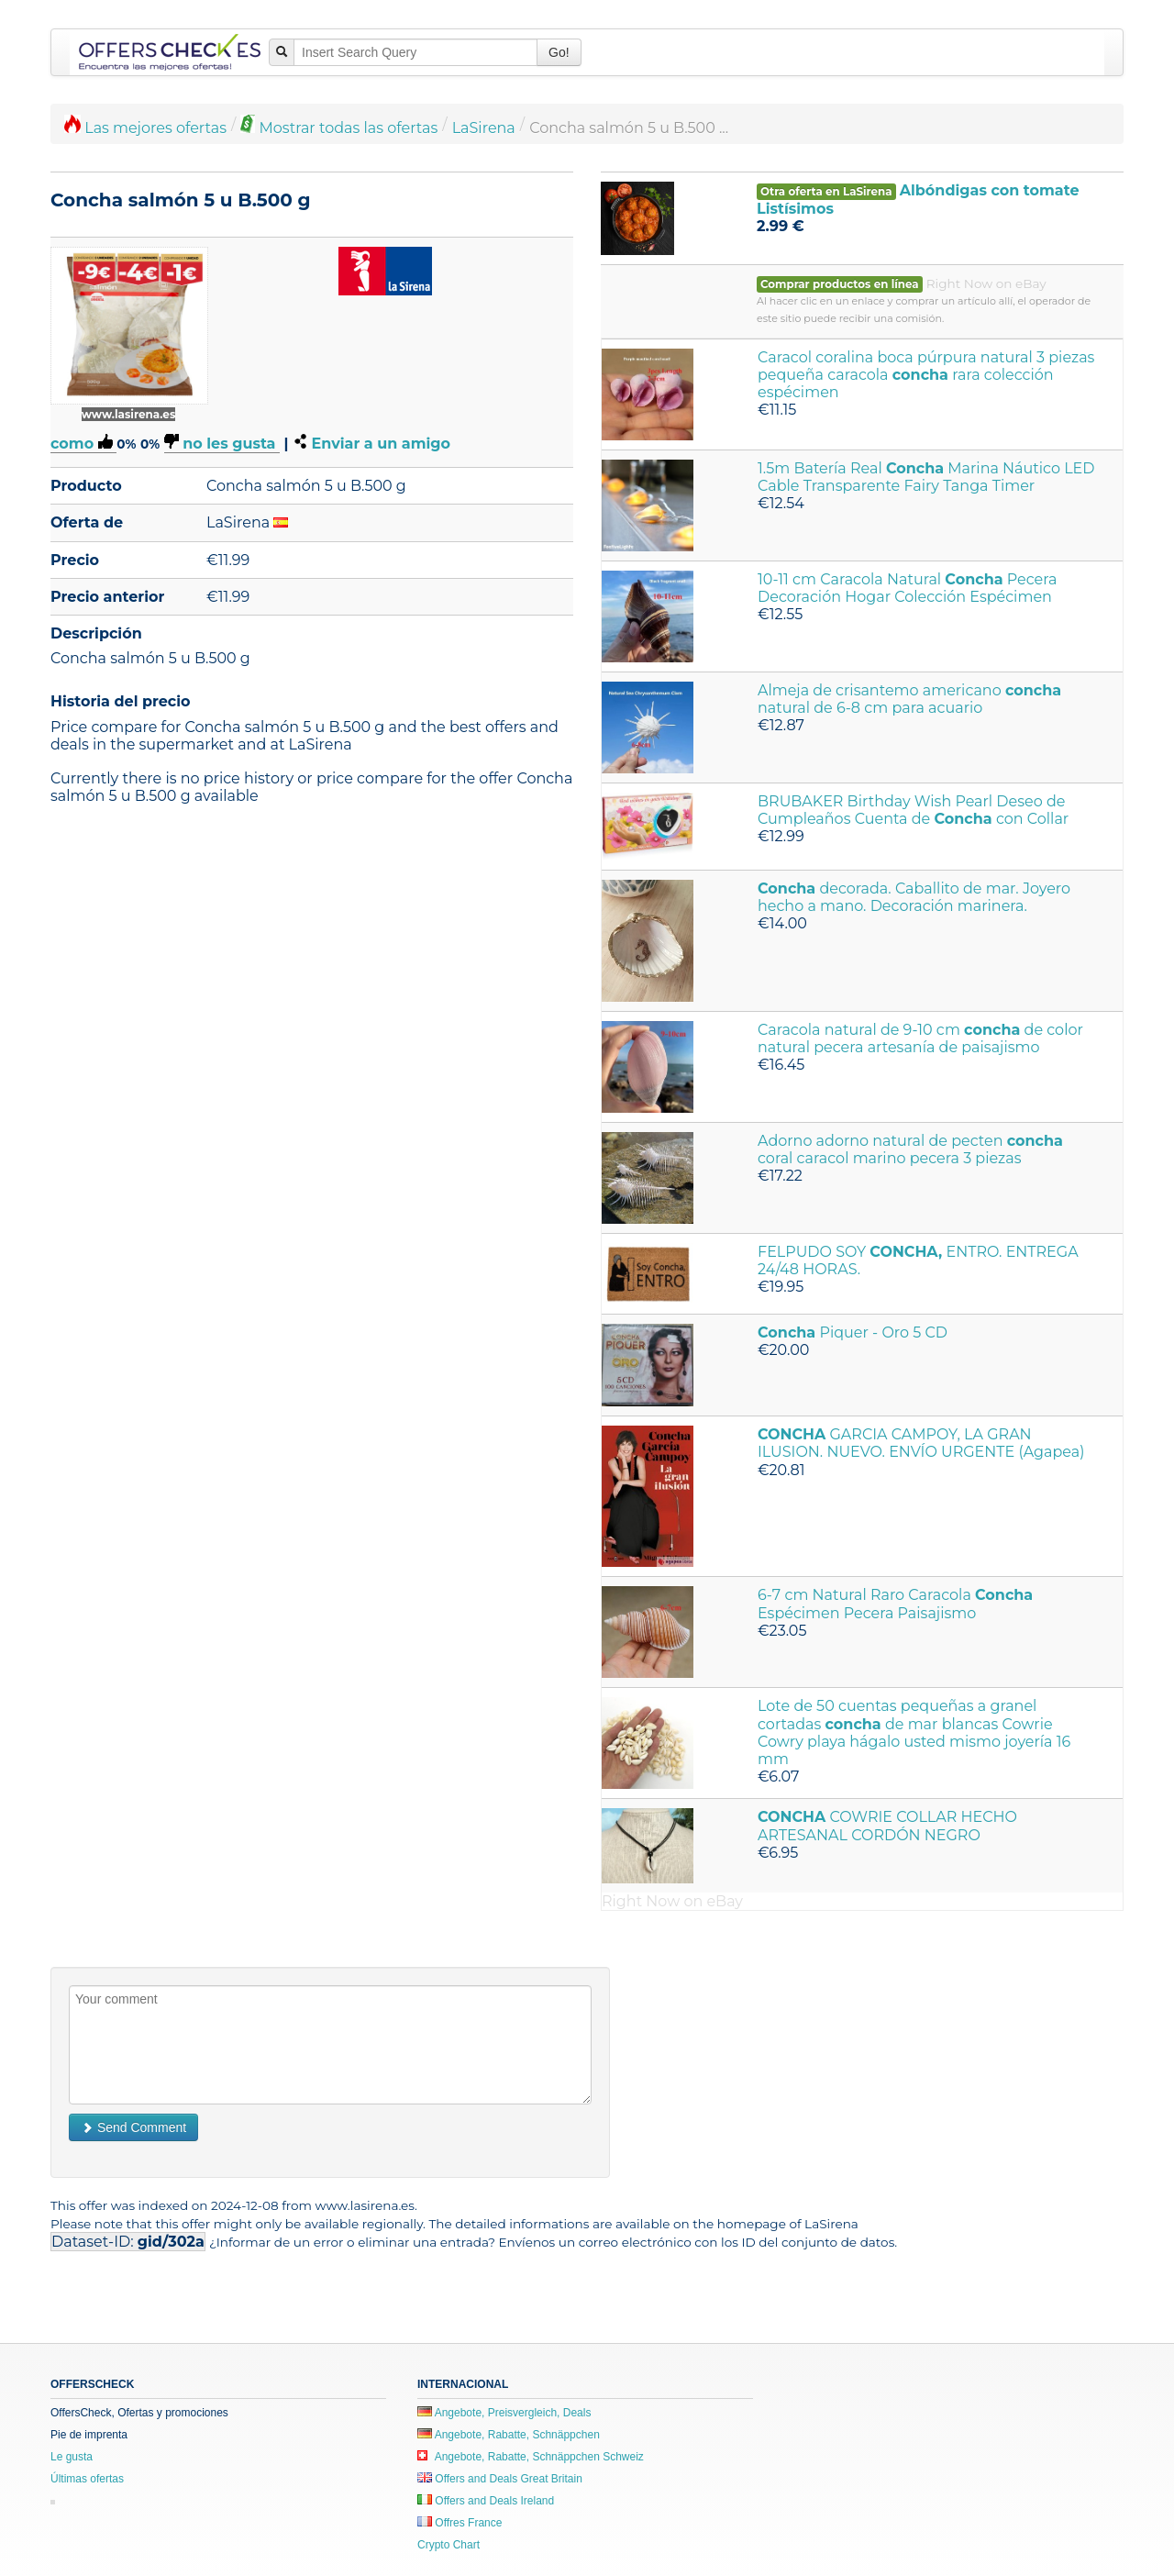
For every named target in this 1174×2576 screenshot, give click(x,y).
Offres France (459, 2522)
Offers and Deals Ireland (485, 2500)
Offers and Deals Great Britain (499, 2478)
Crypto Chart (448, 2544)
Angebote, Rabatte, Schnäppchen (508, 2434)
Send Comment (133, 2127)
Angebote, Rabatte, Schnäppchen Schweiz (530, 2456)
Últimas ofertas (87, 2478)
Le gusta (71, 2456)
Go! (559, 52)
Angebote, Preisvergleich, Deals (504, 2412)
